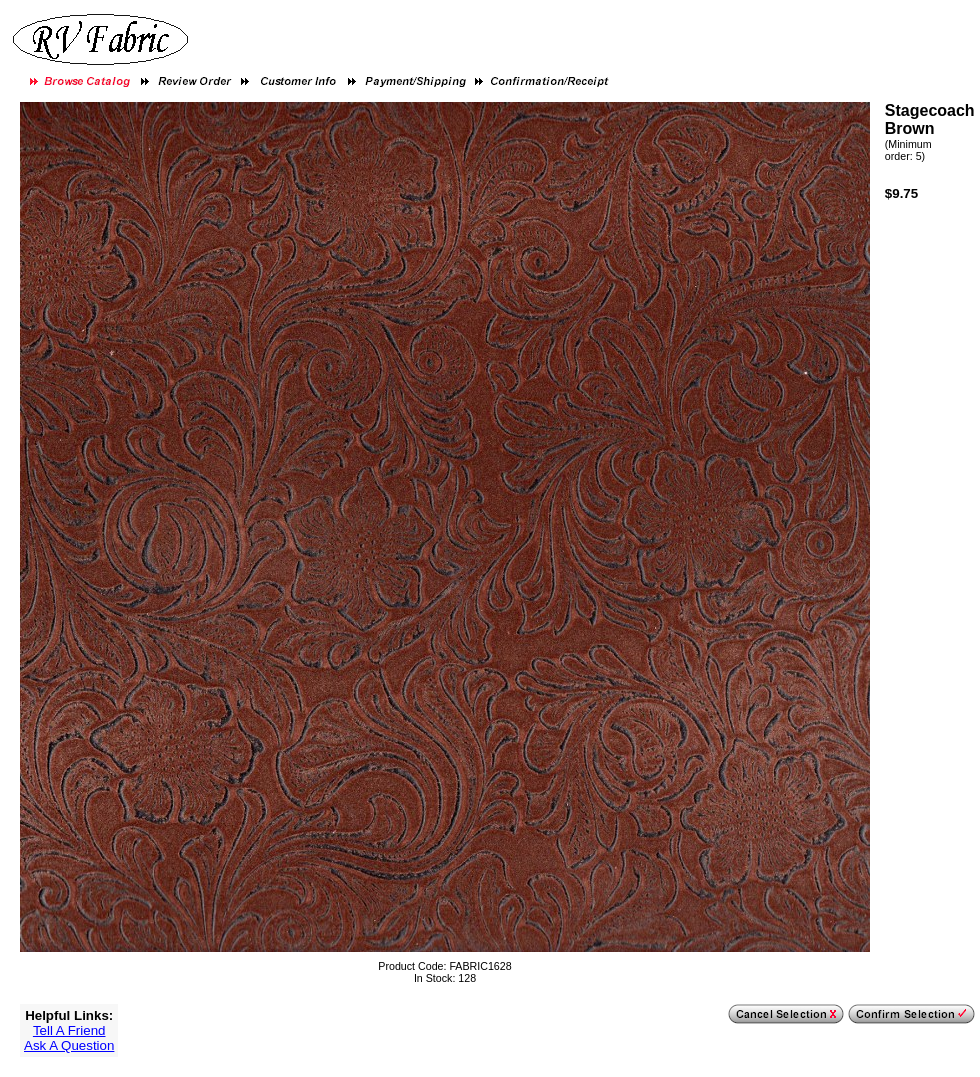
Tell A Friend (69, 1030)
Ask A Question (69, 1045)
